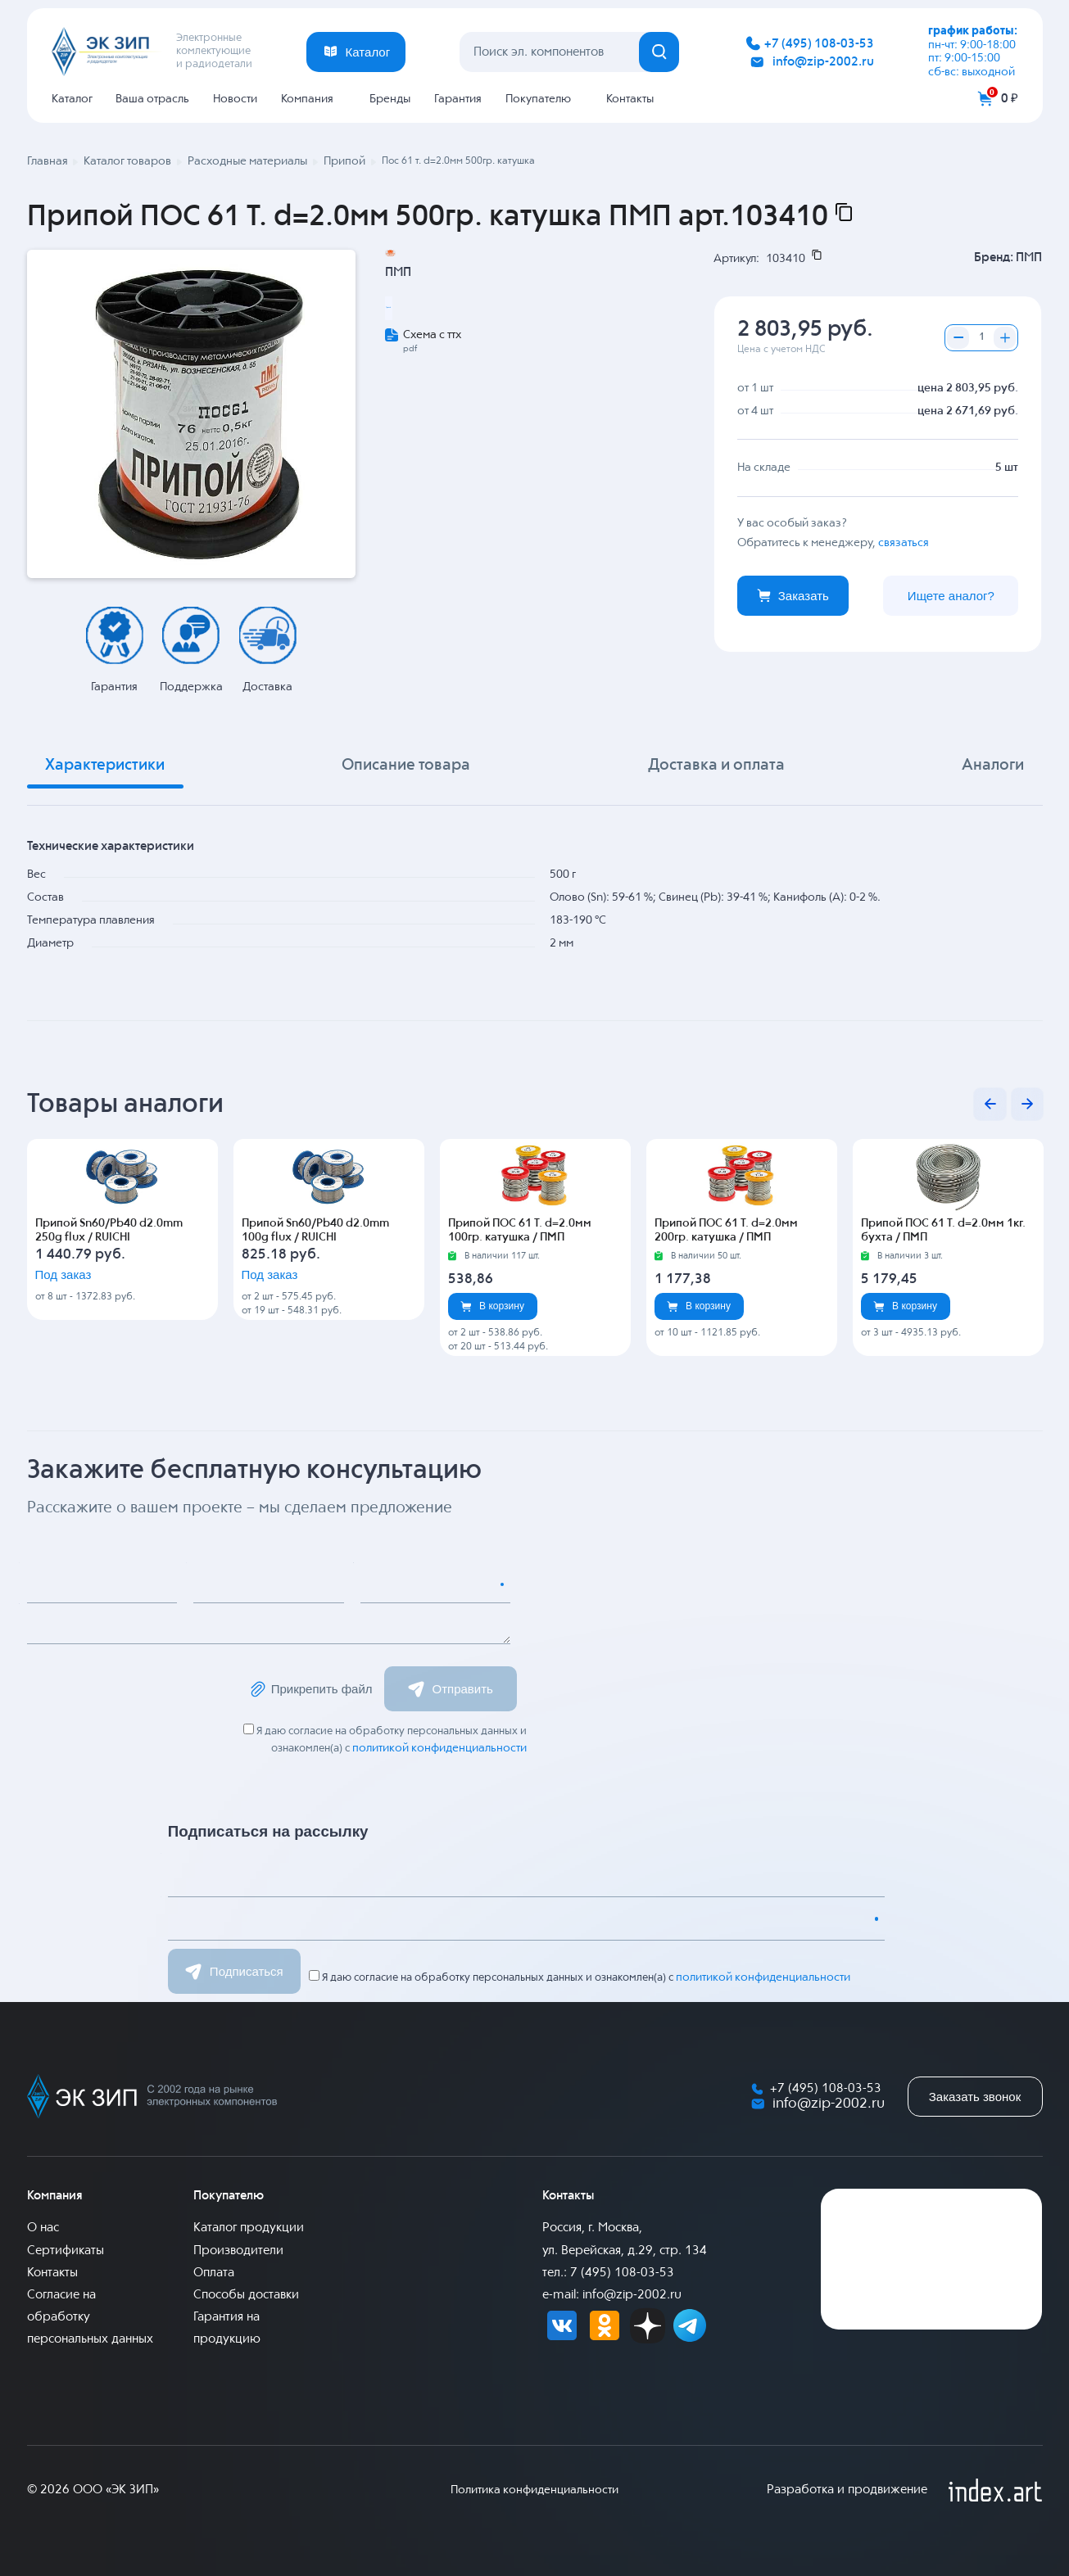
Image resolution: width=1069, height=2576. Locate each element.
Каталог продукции (248, 2227)
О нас (43, 2227)
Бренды (389, 99)
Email (223, 1583)
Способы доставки (246, 2294)
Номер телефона (421, 1583)
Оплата (213, 2271)
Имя (52, 1583)
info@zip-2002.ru (823, 62)
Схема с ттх (432, 386)
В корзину (492, 1306)
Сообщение (74, 1624)
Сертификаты (65, 2249)
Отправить (460, 1689)
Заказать (792, 594)
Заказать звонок (975, 2096)
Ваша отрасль (152, 99)
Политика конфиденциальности (534, 2489)
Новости (235, 99)
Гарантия (458, 99)
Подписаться (234, 1970)
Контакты (630, 99)
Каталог (72, 99)
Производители (238, 2249)
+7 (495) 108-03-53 (819, 44)
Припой (415, 352)
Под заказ (87, 1286)
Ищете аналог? (951, 594)
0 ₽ (1009, 99)
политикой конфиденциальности (442, 1747)
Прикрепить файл (308, 1689)
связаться (903, 541)
